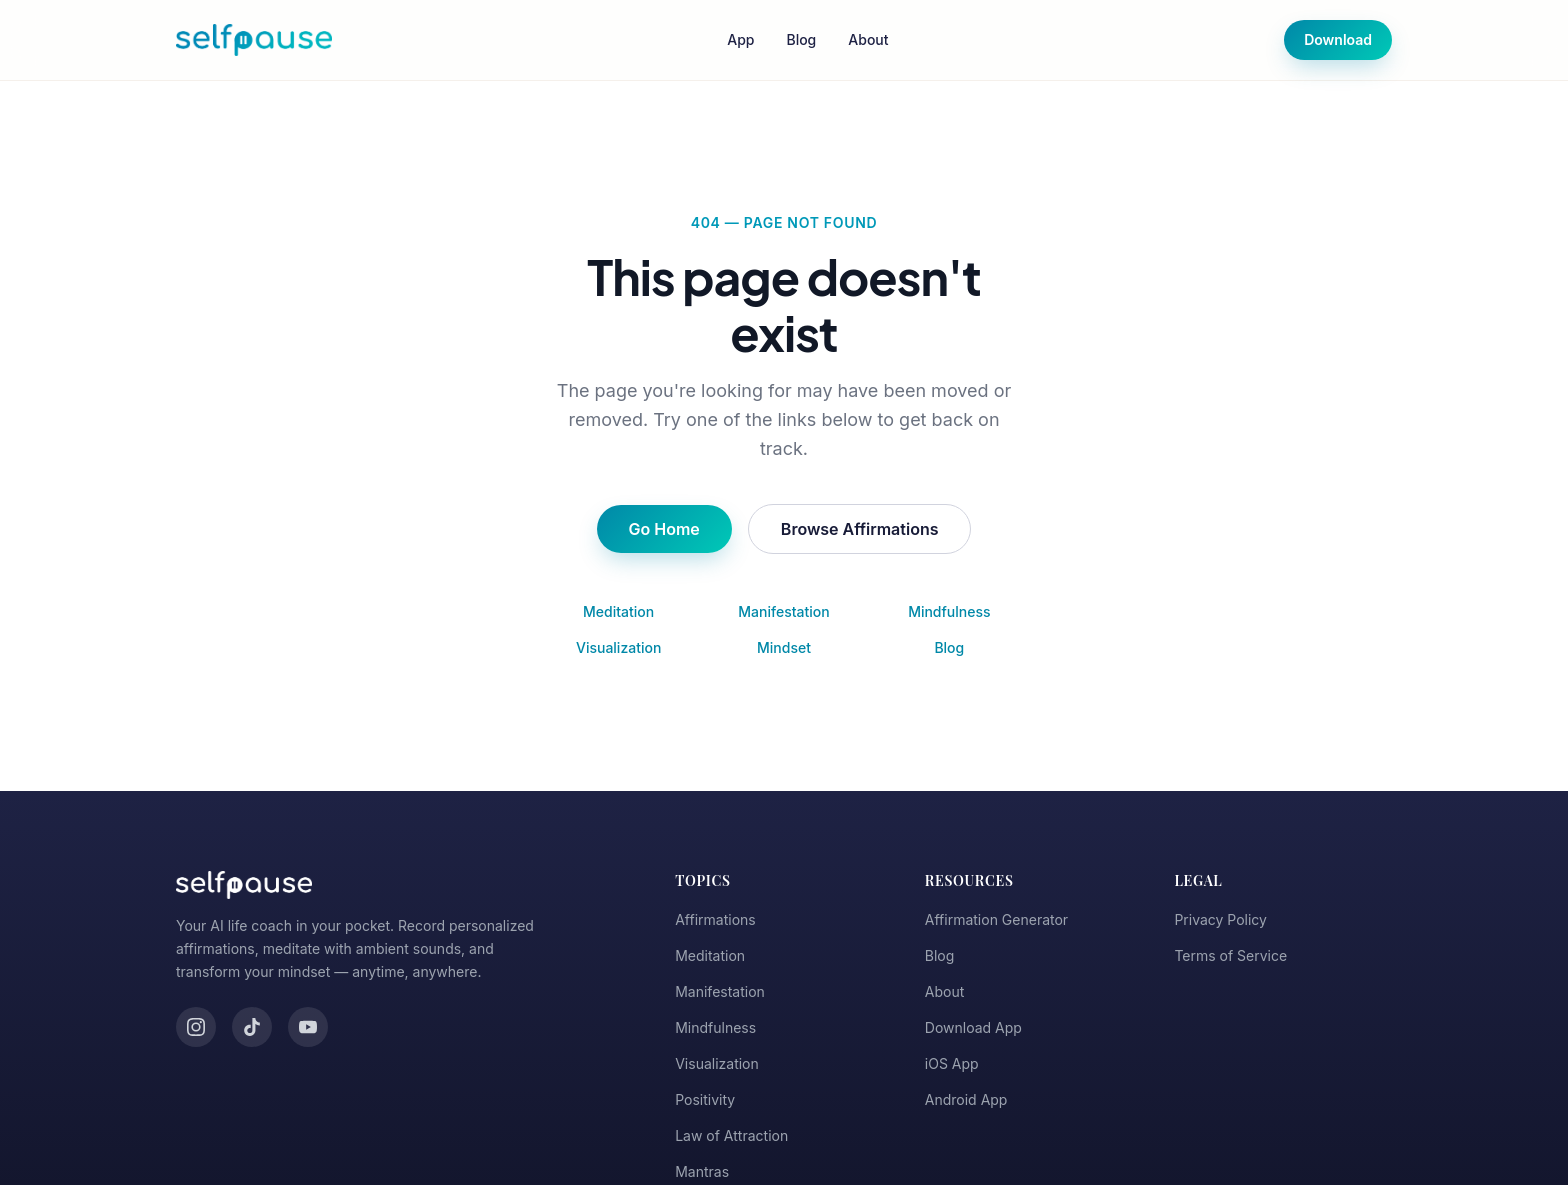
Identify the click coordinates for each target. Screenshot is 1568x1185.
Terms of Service (1230, 955)
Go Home (664, 529)
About (868, 39)
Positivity (705, 1099)
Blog (801, 39)
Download (1338, 39)
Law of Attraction (731, 1135)
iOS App (952, 1063)
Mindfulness (949, 611)
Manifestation (783, 611)
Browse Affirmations (860, 529)
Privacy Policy (1220, 919)
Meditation (618, 611)
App (740, 39)
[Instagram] (196, 1027)
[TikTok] (252, 1027)
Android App (966, 1099)
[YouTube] (308, 1027)
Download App (973, 1027)
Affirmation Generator (996, 919)
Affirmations (715, 919)
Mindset (784, 647)
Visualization (618, 647)
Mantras (702, 1171)
